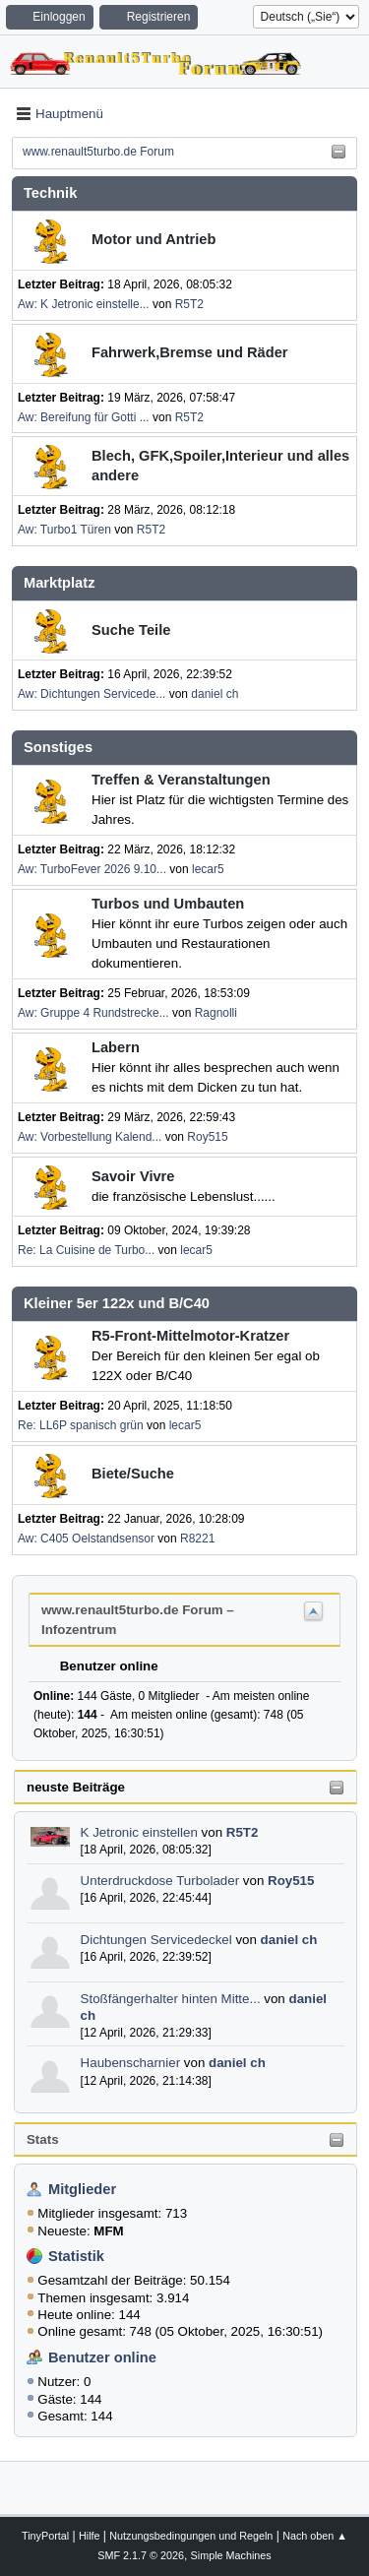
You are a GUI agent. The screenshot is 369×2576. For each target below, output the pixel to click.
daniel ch (289, 1939)
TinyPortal (45, 2536)
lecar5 (208, 869)
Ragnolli (216, 1013)
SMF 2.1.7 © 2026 (140, 2555)
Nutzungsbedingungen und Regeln (191, 2536)
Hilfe (89, 2536)
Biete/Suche (133, 1473)
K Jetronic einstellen (139, 1832)
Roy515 (291, 1880)
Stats (43, 2139)
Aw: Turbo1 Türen (64, 529)
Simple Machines (231, 2555)
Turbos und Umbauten (168, 903)
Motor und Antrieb (153, 239)
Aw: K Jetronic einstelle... (84, 304)
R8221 (197, 1538)
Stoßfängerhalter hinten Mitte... (171, 1998)
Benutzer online (102, 2357)
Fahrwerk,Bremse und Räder (190, 352)
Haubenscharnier (131, 2062)
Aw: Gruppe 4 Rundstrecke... (93, 1013)
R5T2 (242, 1832)
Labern (116, 1047)
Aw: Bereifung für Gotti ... (84, 417)
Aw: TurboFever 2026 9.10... (92, 869)
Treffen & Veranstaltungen (181, 779)
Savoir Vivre (133, 1176)
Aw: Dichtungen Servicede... (91, 694)
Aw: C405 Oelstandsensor (86, 1538)
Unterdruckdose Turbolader (160, 1880)
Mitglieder (82, 2189)
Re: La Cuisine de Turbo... (86, 1250)
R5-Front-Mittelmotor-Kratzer (190, 1336)
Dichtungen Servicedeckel (156, 1939)
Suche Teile (131, 630)
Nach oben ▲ (314, 2536)
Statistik (76, 2256)
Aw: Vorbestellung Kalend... (89, 1137)
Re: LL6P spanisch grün (81, 1425)
